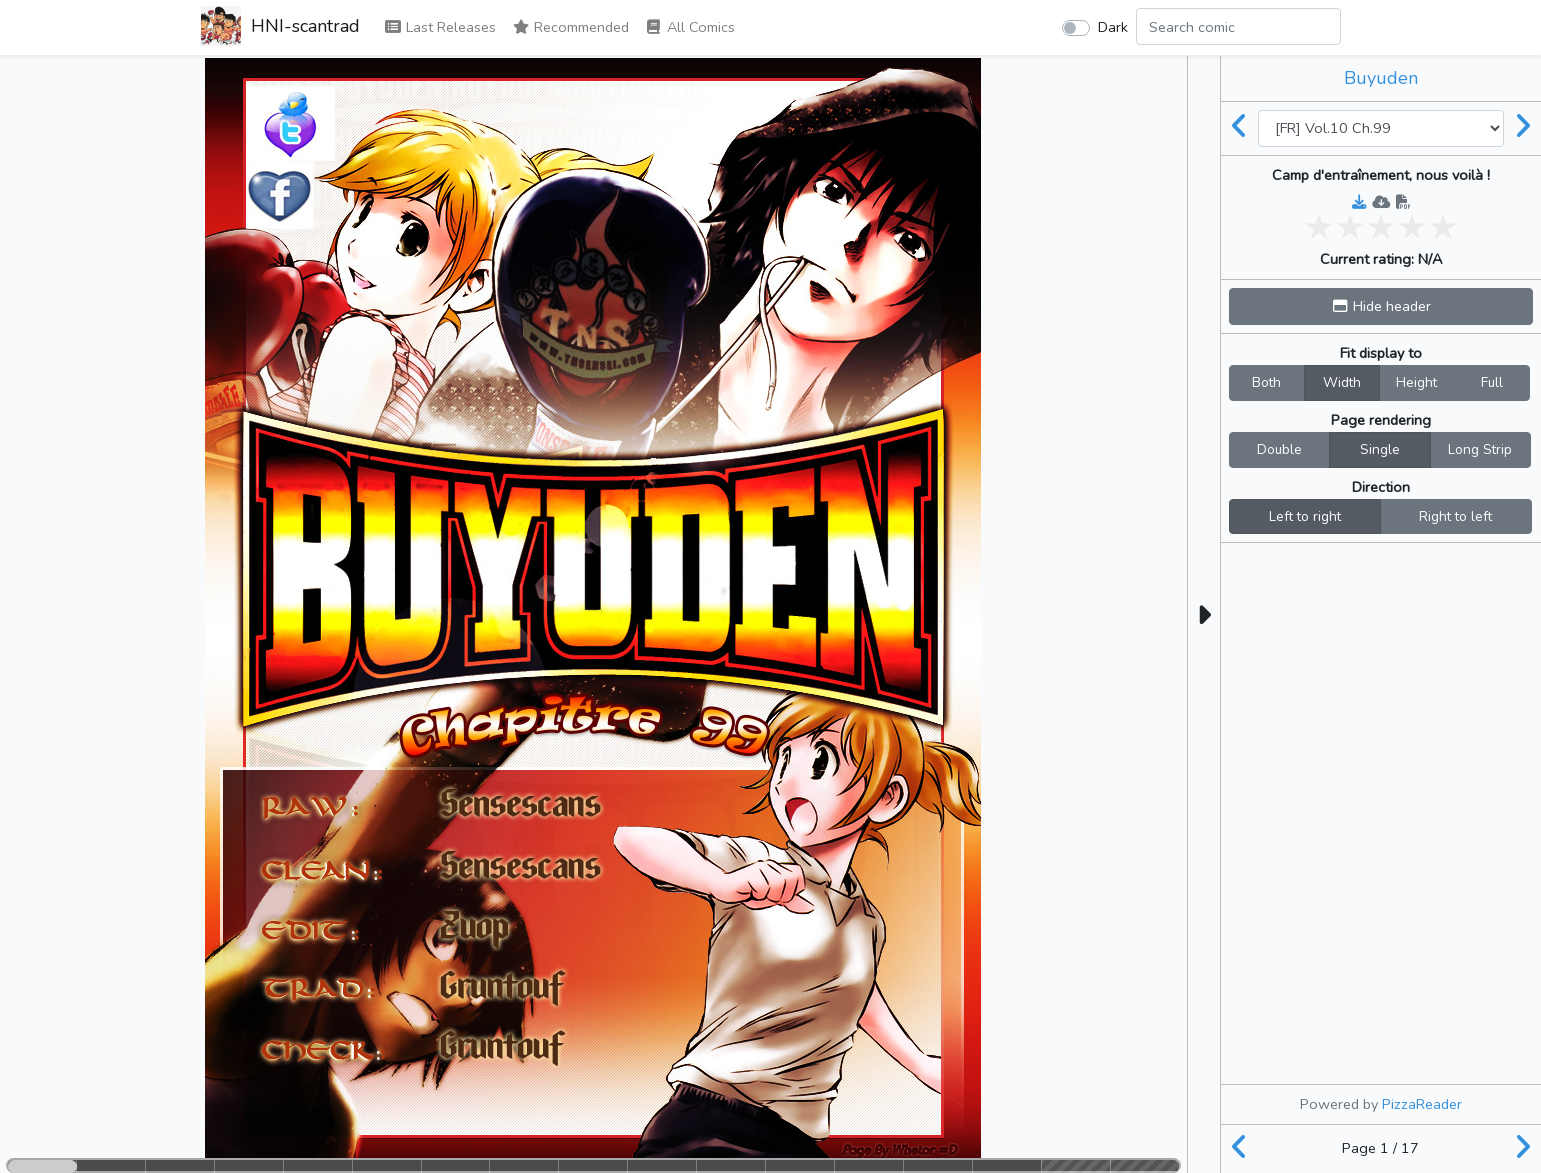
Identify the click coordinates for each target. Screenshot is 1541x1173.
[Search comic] (1238, 26)
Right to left (1455, 516)
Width (1342, 382)
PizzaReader (1422, 1104)
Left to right (1305, 516)
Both (1266, 382)
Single (1380, 449)
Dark (1113, 27)
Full (1492, 382)
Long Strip (1480, 449)
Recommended (570, 27)
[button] (1381, 306)
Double (1279, 449)
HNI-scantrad (280, 28)
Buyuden (1381, 78)
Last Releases (440, 27)
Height (1416, 382)
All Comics (690, 27)
